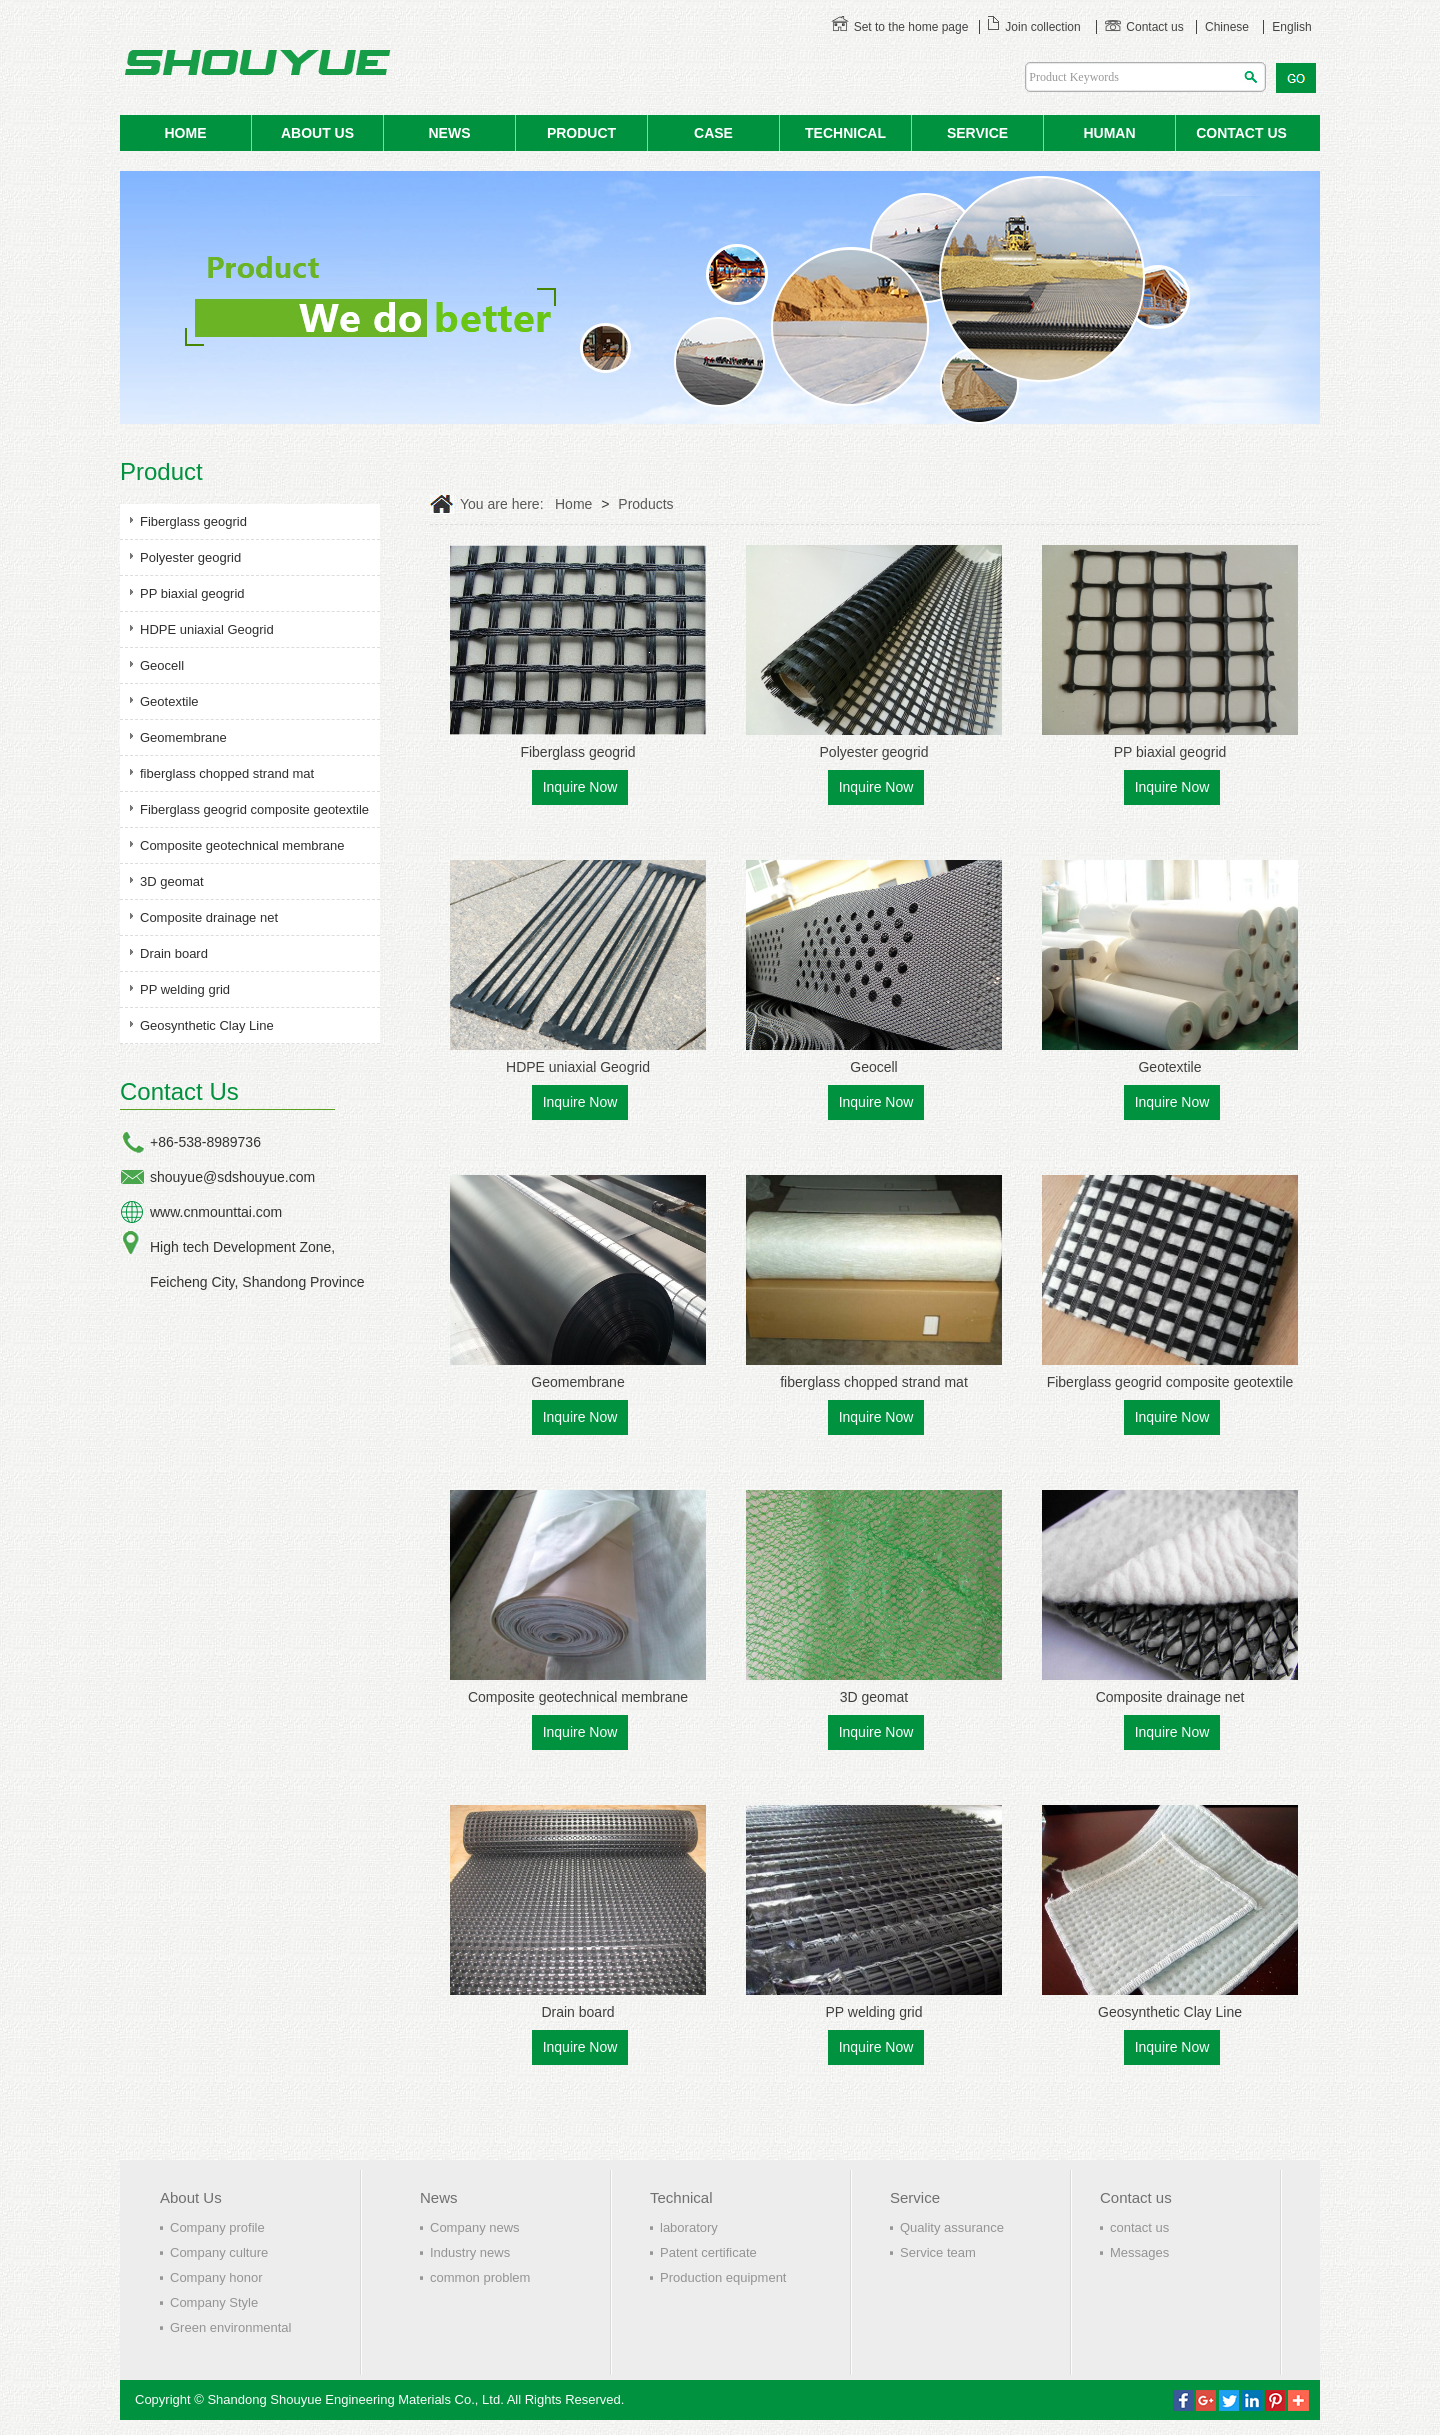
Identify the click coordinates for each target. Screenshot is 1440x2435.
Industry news (470, 2252)
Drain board (174, 953)
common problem (480, 2277)
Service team (938, 2252)
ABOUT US (317, 133)
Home (573, 504)
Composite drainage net (209, 917)
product (581, 133)
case (713, 133)
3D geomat (172, 881)
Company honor (216, 2277)
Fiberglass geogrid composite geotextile (254, 809)
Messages (1139, 2252)
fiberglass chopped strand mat (227, 773)
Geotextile (169, 701)
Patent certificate (708, 2252)
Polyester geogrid (190, 557)
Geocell (162, 665)
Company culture (219, 2252)
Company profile (217, 2227)
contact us (1241, 133)
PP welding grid (185, 989)
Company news (475, 2227)
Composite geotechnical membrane (242, 845)
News (439, 2197)
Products (645, 504)
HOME (186, 133)
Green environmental (230, 2327)
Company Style (214, 2302)
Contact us (1144, 27)
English (1291, 27)
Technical (845, 133)
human (1109, 133)
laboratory (689, 2227)
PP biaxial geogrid (192, 593)
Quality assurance (952, 2227)
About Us (191, 2197)
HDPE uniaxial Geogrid (207, 629)
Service (915, 2197)
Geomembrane (183, 737)
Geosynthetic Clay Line (207, 1025)
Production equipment (723, 2277)
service (977, 133)
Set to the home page (899, 27)
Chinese (1227, 27)
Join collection (1034, 27)
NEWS (450, 133)
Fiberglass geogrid (193, 521)
